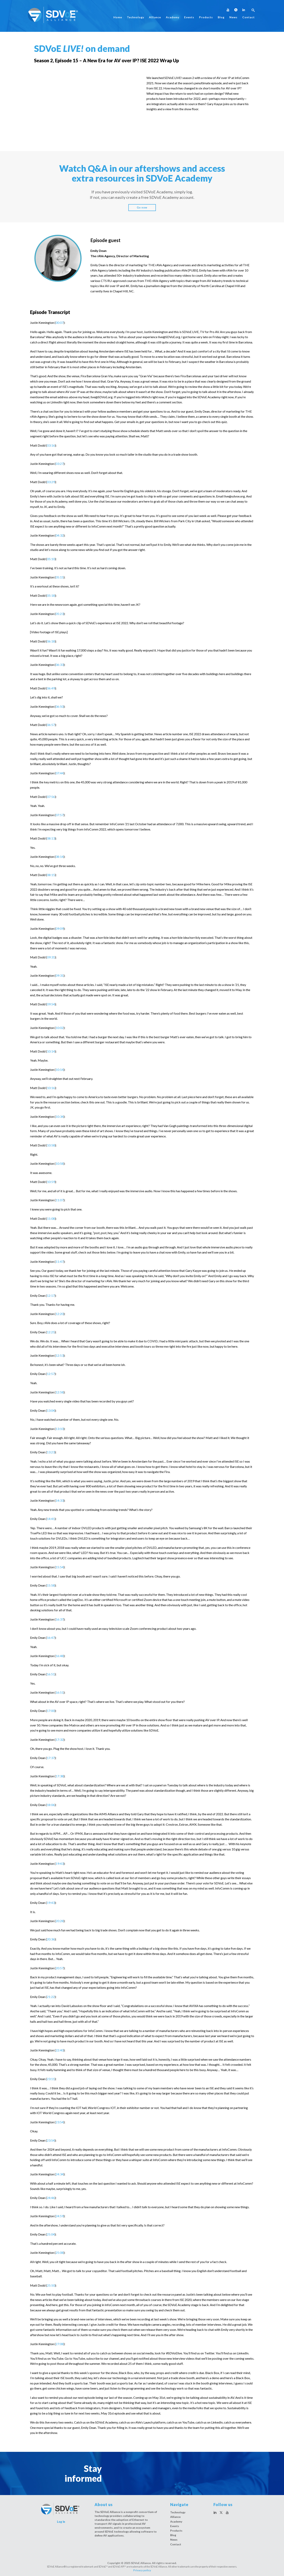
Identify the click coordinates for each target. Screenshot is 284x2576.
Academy (172, 17)
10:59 (51, 1182)
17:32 (59, 1739)
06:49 (51, 688)
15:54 (59, 1567)
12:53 (59, 1355)
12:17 (51, 1295)
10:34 (59, 1116)
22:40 (59, 2050)
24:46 (51, 2198)
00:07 (59, 322)
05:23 (59, 614)
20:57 (59, 1968)
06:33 (59, 664)
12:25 (51, 1332)
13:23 (51, 1452)
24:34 (59, 2174)
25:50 (51, 2285)
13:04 (51, 1410)
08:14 (59, 856)
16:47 (51, 1637)
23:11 (51, 2079)
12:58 (59, 1392)
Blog (221, 17)
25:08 (59, 2252)
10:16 (51, 1088)
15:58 (51, 1585)
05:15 (59, 577)
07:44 (59, 773)
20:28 (59, 1921)
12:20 (59, 1314)
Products (206, 17)
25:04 (51, 2234)
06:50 (59, 706)
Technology (135, 17)
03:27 (59, 463)
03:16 (51, 445)
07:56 (51, 796)
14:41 (51, 1519)
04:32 (59, 535)
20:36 (51, 1939)
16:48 (59, 1656)
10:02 (59, 1028)
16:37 (59, 1619)
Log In (61, 2521)
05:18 (51, 595)
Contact (248, 17)
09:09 (59, 928)
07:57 (59, 815)
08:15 (51, 875)
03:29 (51, 482)
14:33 (59, 1500)
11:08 (51, 1218)
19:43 (59, 1863)
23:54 (59, 2122)
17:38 (59, 1776)
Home (117, 17)
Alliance (155, 17)
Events (189, 17)
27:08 (59, 2344)
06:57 (51, 725)
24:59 (59, 2216)
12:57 (51, 1374)
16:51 (51, 1674)
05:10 (51, 559)
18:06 (51, 1805)
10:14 (51, 1051)
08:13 (51, 838)
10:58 (51, 1145)
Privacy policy (142, 2570)
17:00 (51, 1710)
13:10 (59, 1429)
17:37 (51, 1758)
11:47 (59, 1261)
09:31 (51, 957)
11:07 (59, 1200)
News (233, 17)
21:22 (51, 1997)
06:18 (51, 641)
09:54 (51, 1004)
